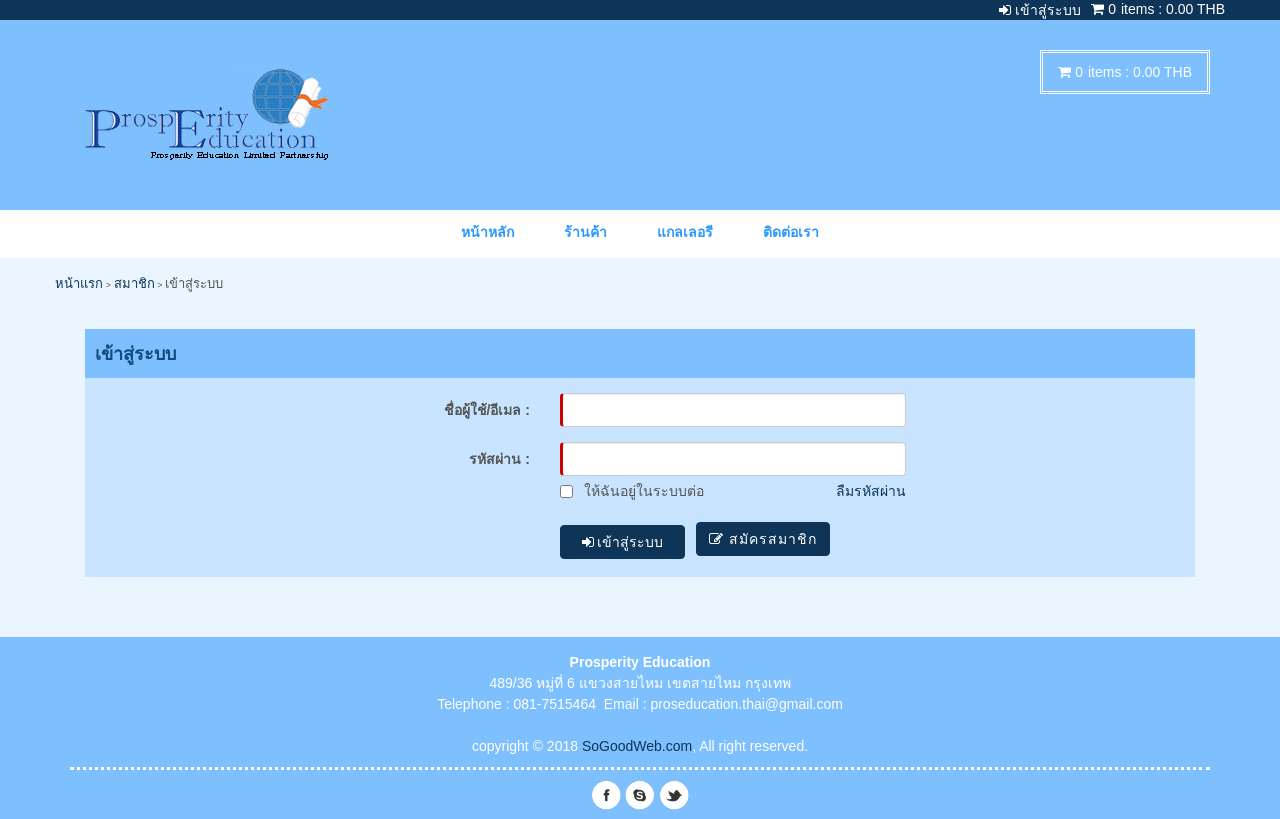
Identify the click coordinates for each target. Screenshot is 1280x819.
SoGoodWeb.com (637, 740)
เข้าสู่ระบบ (623, 539)
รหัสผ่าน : (499, 459)
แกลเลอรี (685, 232)
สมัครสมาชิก (768, 539)
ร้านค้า (585, 232)
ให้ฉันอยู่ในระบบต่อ (632, 491)
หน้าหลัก (487, 232)
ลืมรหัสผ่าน (871, 491)
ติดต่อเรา (791, 232)
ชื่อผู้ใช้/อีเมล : (487, 410)
